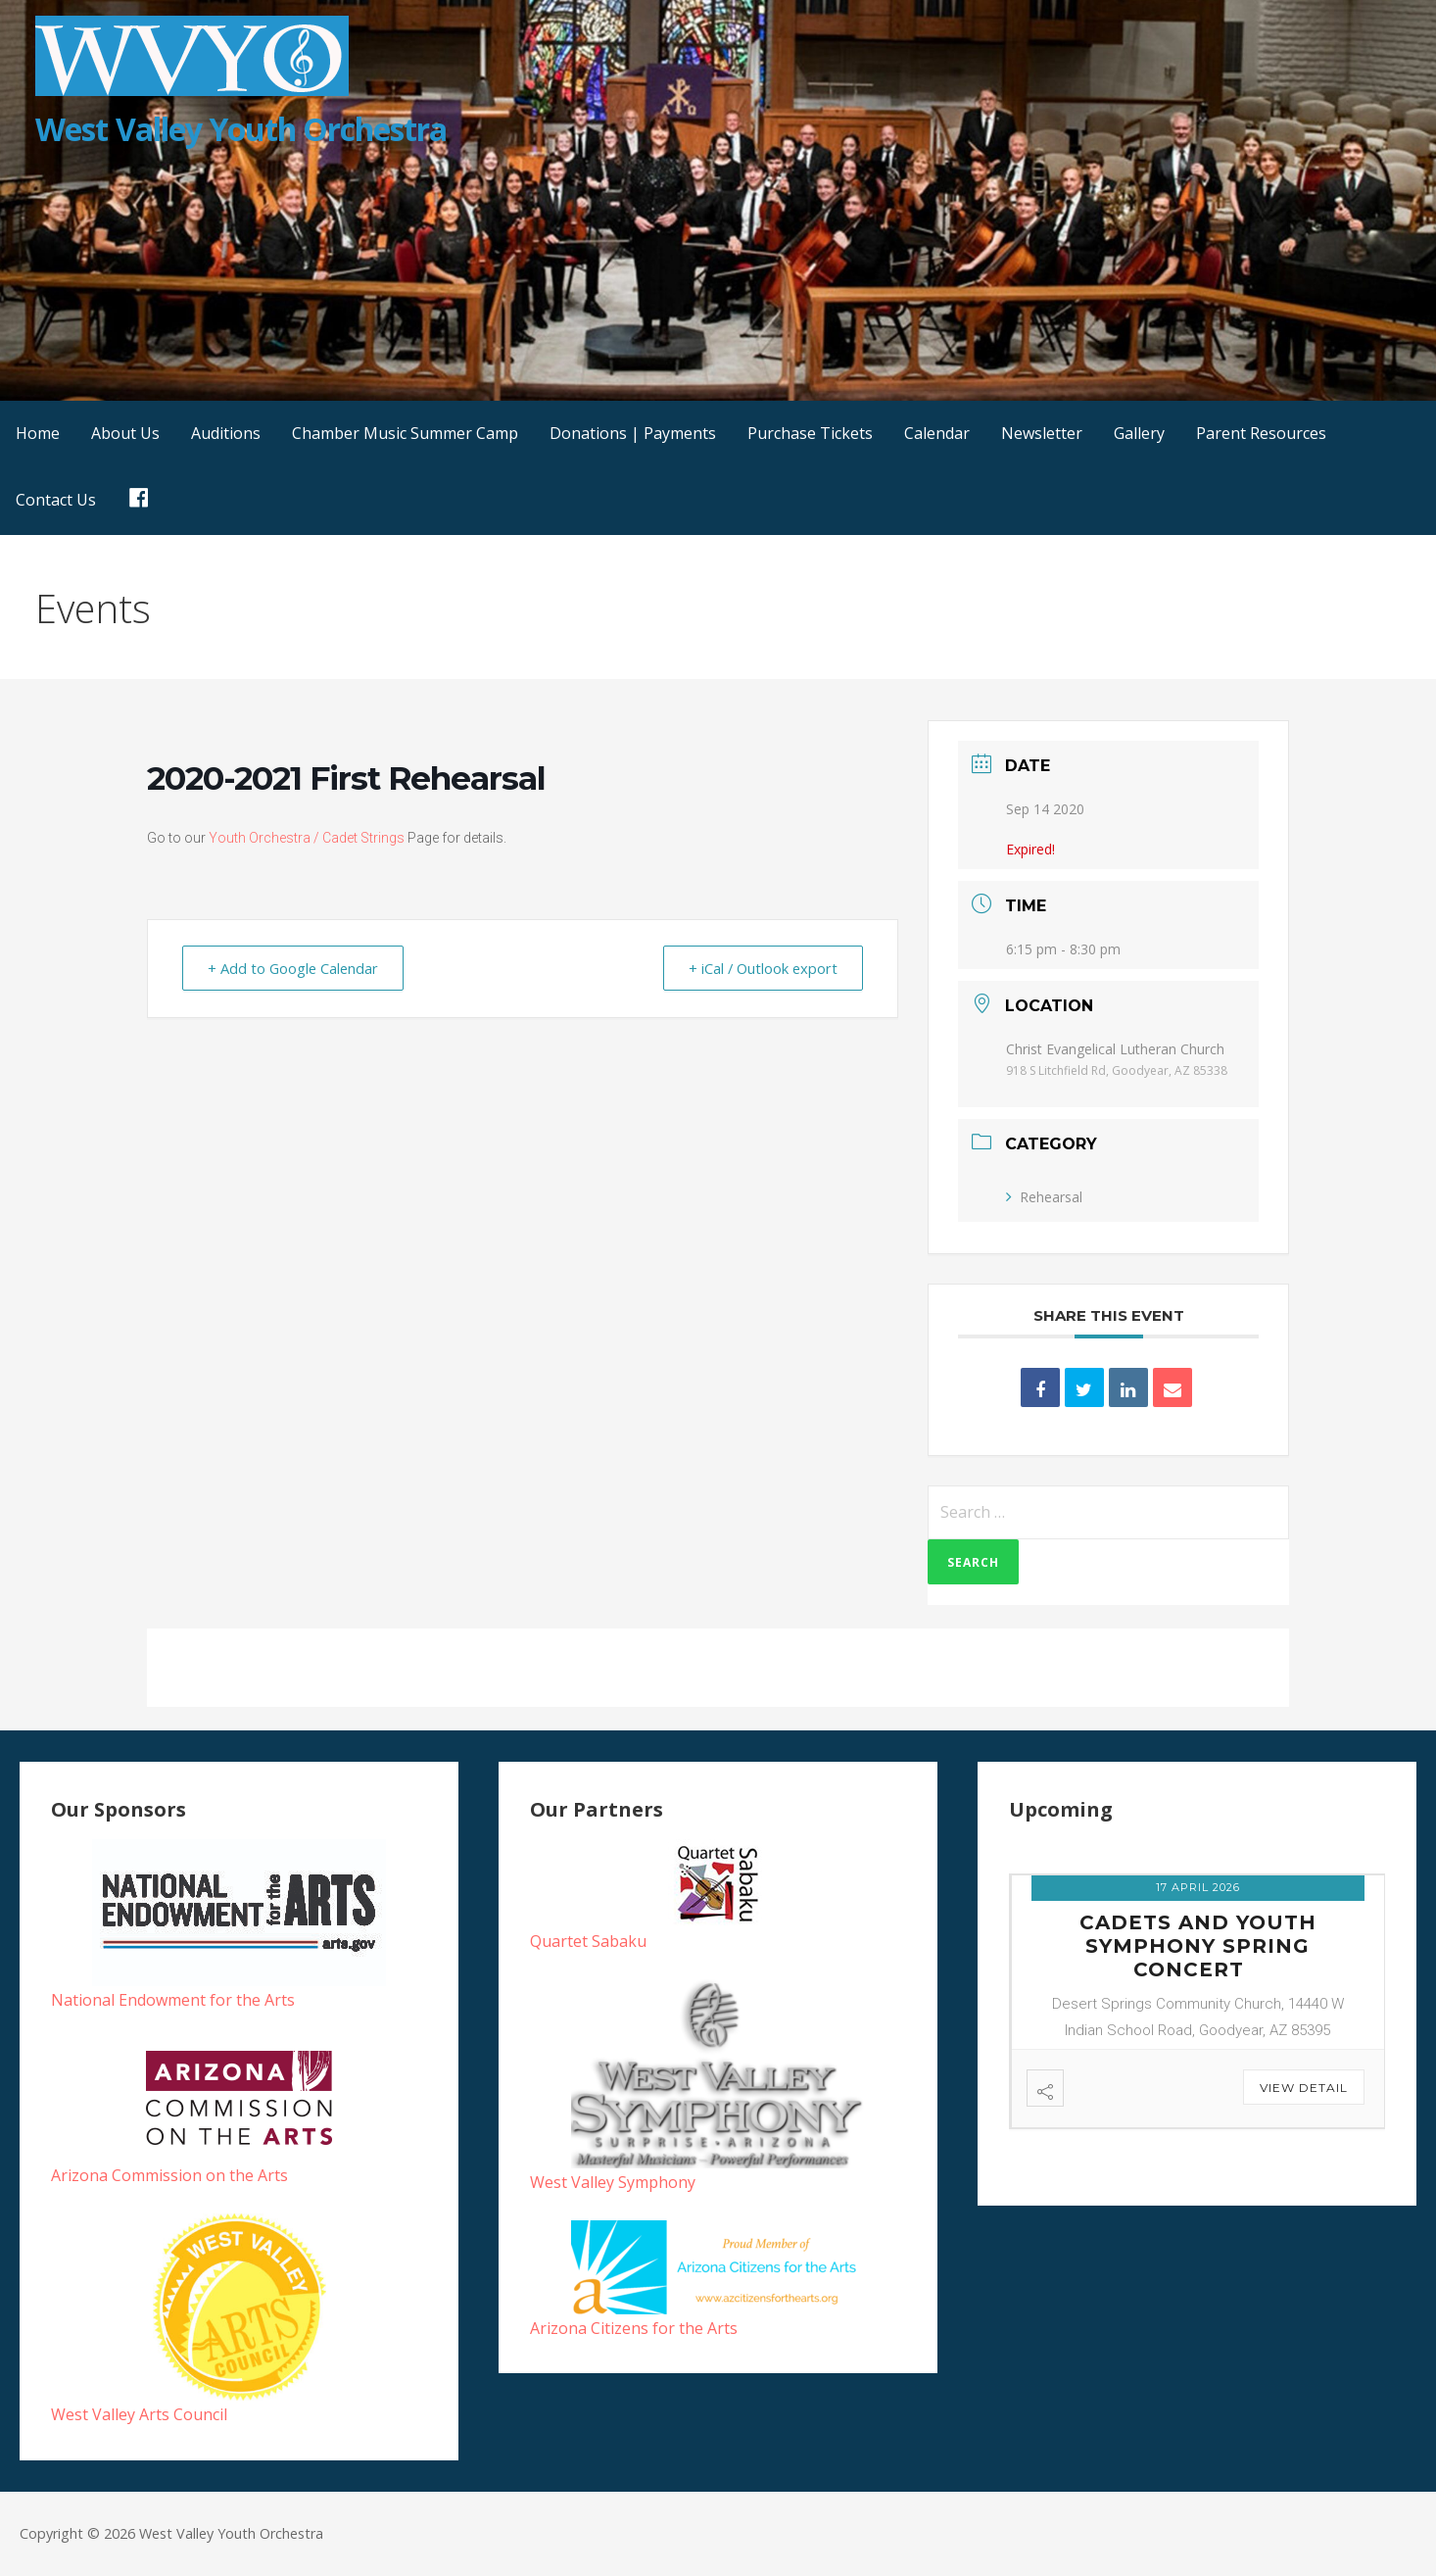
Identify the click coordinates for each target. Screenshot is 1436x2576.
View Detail (1304, 2087)
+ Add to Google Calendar (297, 968)
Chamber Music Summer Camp (405, 433)
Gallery (1139, 433)
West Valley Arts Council (139, 2414)
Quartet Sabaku (588, 1941)
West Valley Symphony (612, 2182)
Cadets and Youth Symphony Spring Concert (1197, 1946)
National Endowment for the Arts (173, 2000)
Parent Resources (1261, 433)
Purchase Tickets (810, 433)
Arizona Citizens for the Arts (634, 2328)
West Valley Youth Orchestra (241, 129)
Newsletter (1041, 433)
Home (38, 433)
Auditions (226, 433)
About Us (125, 433)
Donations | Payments (633, 433)
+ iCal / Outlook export (759, 968)
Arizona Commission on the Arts (169, 2175)
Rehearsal (1044, 1197)
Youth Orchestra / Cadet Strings (307, 838)
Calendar (937, 433)
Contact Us (56, 499)
